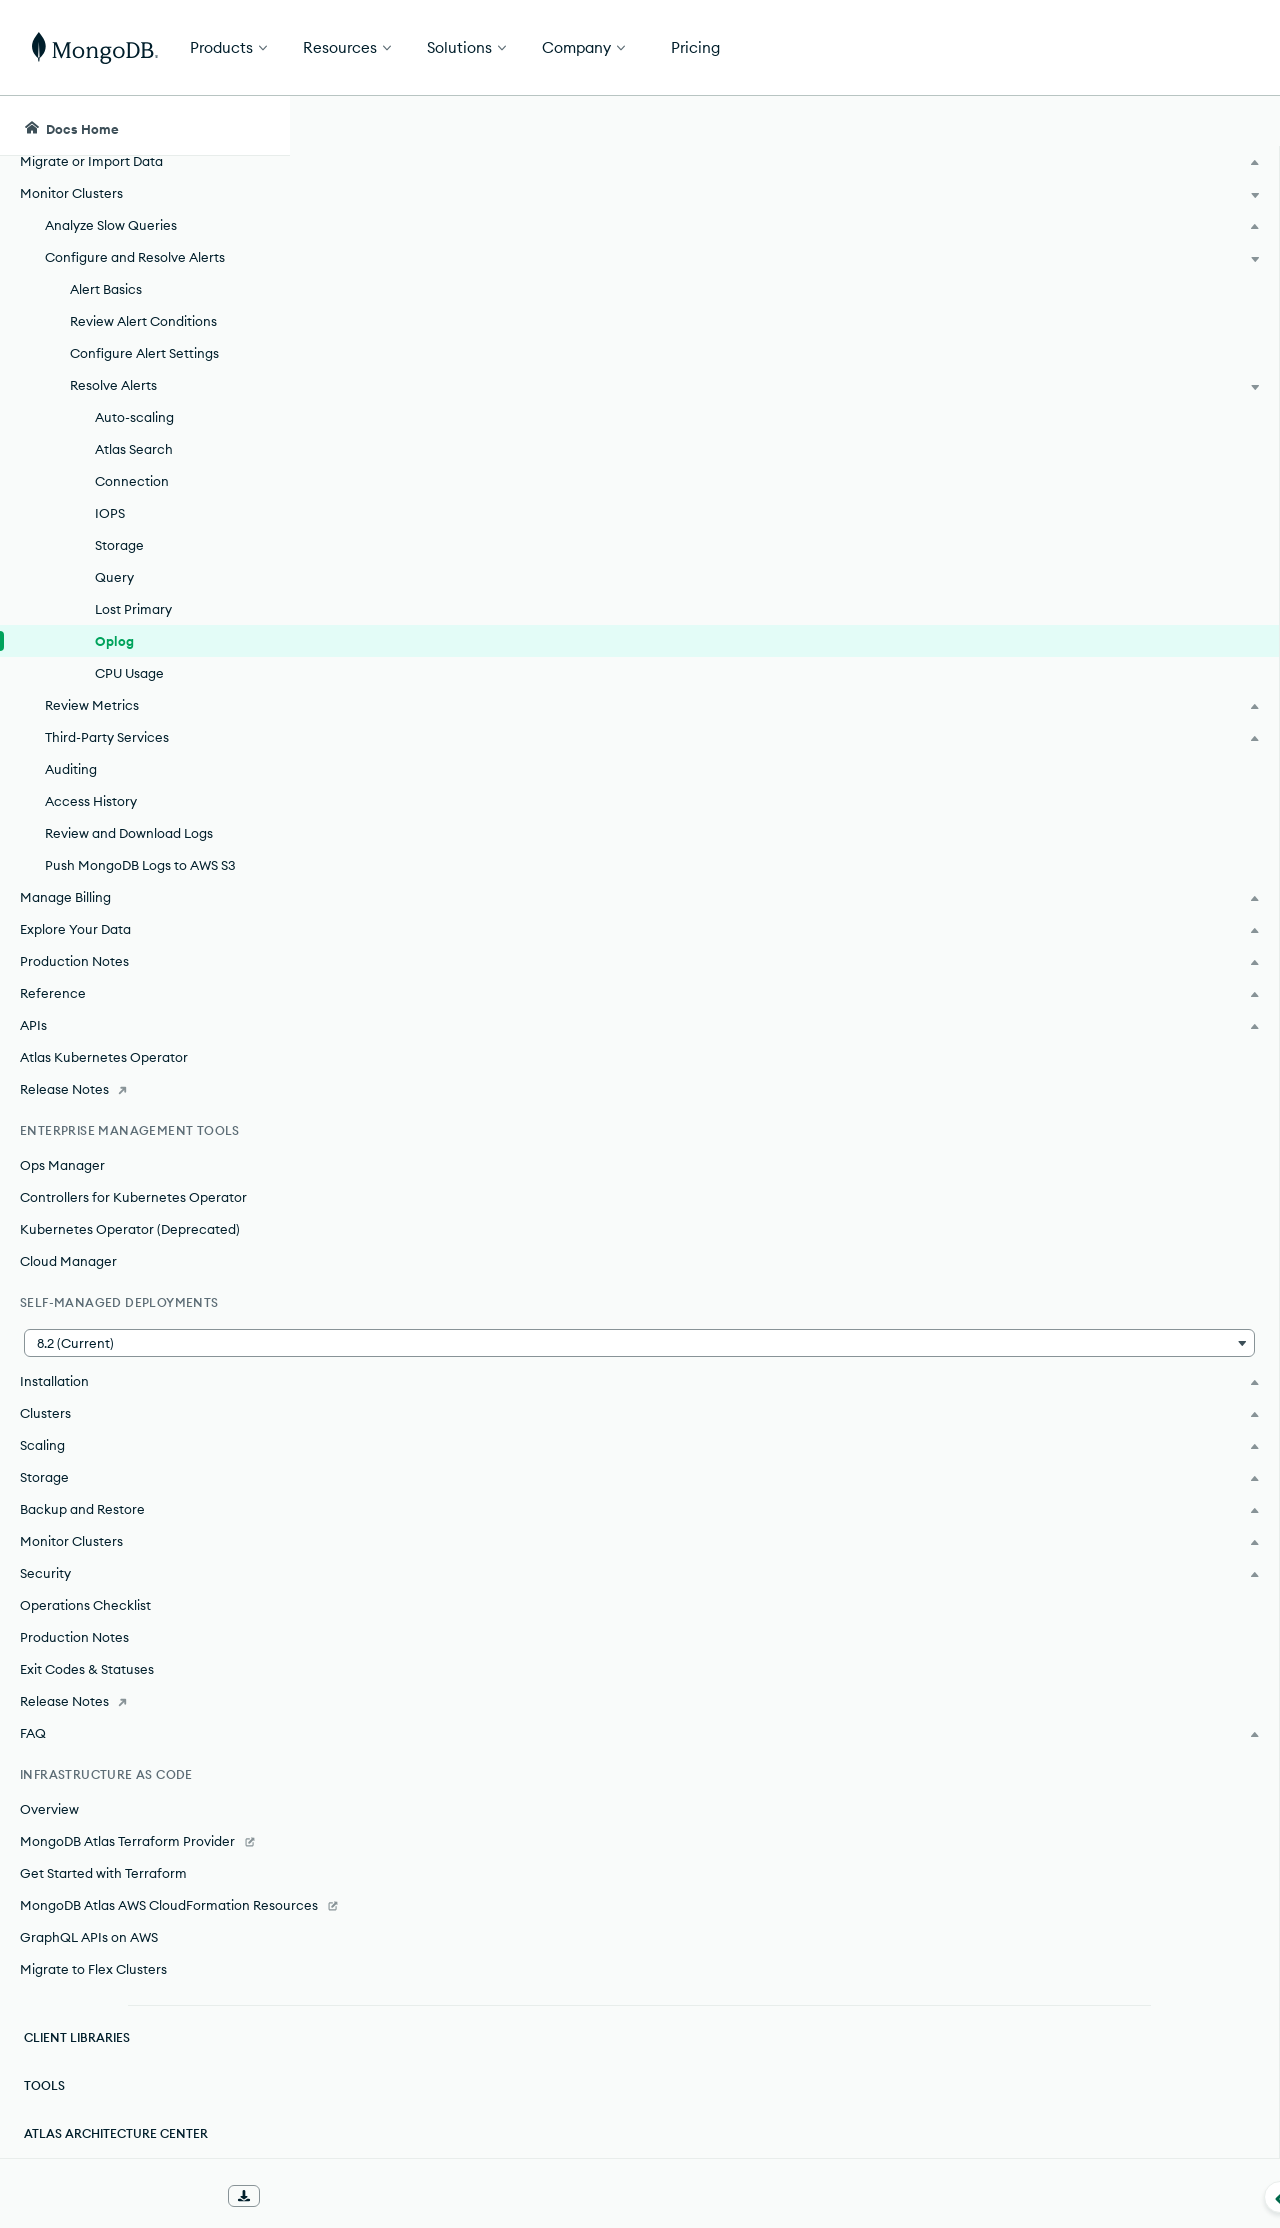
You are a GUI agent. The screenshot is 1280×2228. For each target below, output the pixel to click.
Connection (132, 461)
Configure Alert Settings (144, 333)
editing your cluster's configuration (726, 976)
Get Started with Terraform (103, 1853)
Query (114, 557)
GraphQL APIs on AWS (89, 1937)
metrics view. (704, 840)
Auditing (71, 749)
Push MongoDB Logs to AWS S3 (140, 845)
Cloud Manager (68, 1241)
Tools (44, 2085)
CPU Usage (129, 653)
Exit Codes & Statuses (87, 1649)
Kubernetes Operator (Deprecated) (130, 1209)
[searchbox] (659, 126)
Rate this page (1120, 239)
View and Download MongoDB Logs (602, 1664)
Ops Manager (62, 1145)
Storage (119, 525)
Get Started (1178, 48)
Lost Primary (133, 589)
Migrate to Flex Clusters (93, 1969)
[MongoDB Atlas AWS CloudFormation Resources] (144, 1895)
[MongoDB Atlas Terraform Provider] (144, 1821)
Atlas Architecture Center (116, 2133)
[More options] (991, 238)
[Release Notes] (144, 1069)
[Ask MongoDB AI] (1150, 126)
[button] (144, 1323)
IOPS (110, 493)
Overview (49, 1789)
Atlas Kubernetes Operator (104, 1037)
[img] (1088, 276)
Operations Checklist (85, 1585)
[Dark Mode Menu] (1234, 126)
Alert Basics (106, 269)
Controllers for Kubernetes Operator (133, 1177)
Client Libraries (77, 2037)
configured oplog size (571, 812)
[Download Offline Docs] (244, 2196)
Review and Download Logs (129, 813)
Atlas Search (134, 429)
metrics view (694, 1592)
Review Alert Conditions (143, 301)
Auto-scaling (134, 397)
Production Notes (74, 1617)
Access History (91, 781)
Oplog (114, 621)
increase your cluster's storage (652, 1172)
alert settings (910, 412)
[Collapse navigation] (290, 2197)
